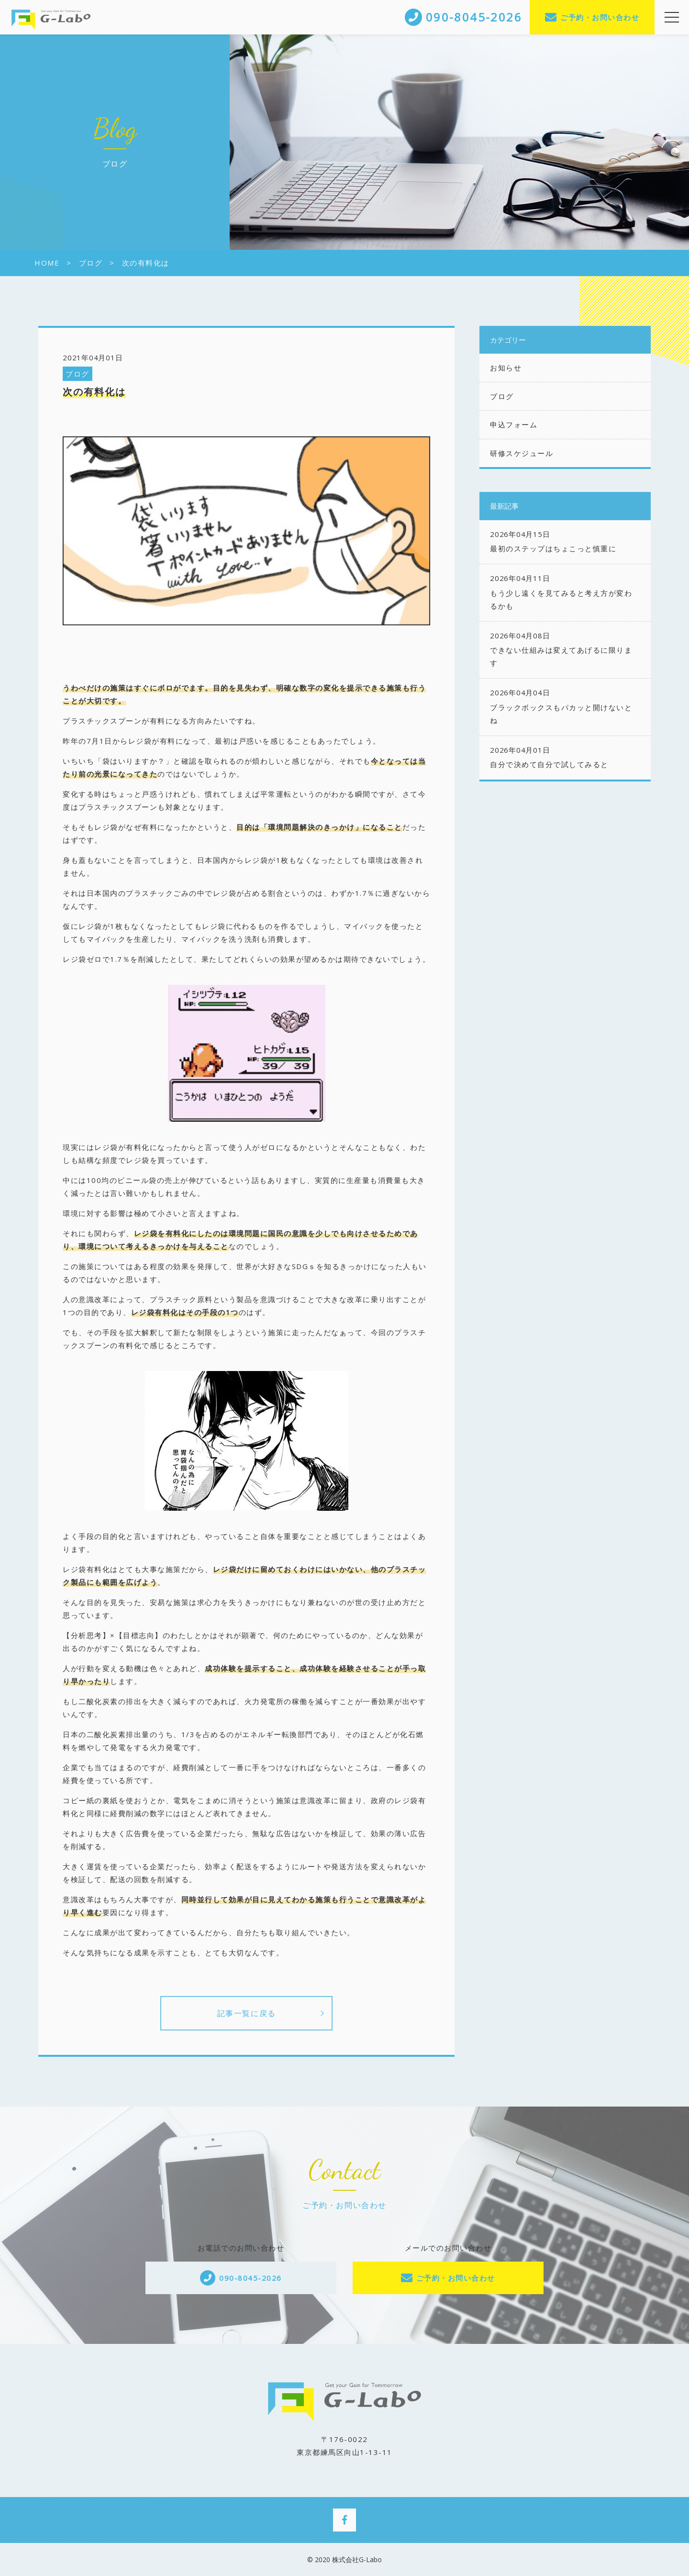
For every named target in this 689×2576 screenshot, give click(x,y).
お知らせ (506, 367)
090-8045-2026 (250, 2278)
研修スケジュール (521, 453)
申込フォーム (513, 424)
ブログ (77, 374)
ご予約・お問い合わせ (599, 17)
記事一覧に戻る (246, 2013)
